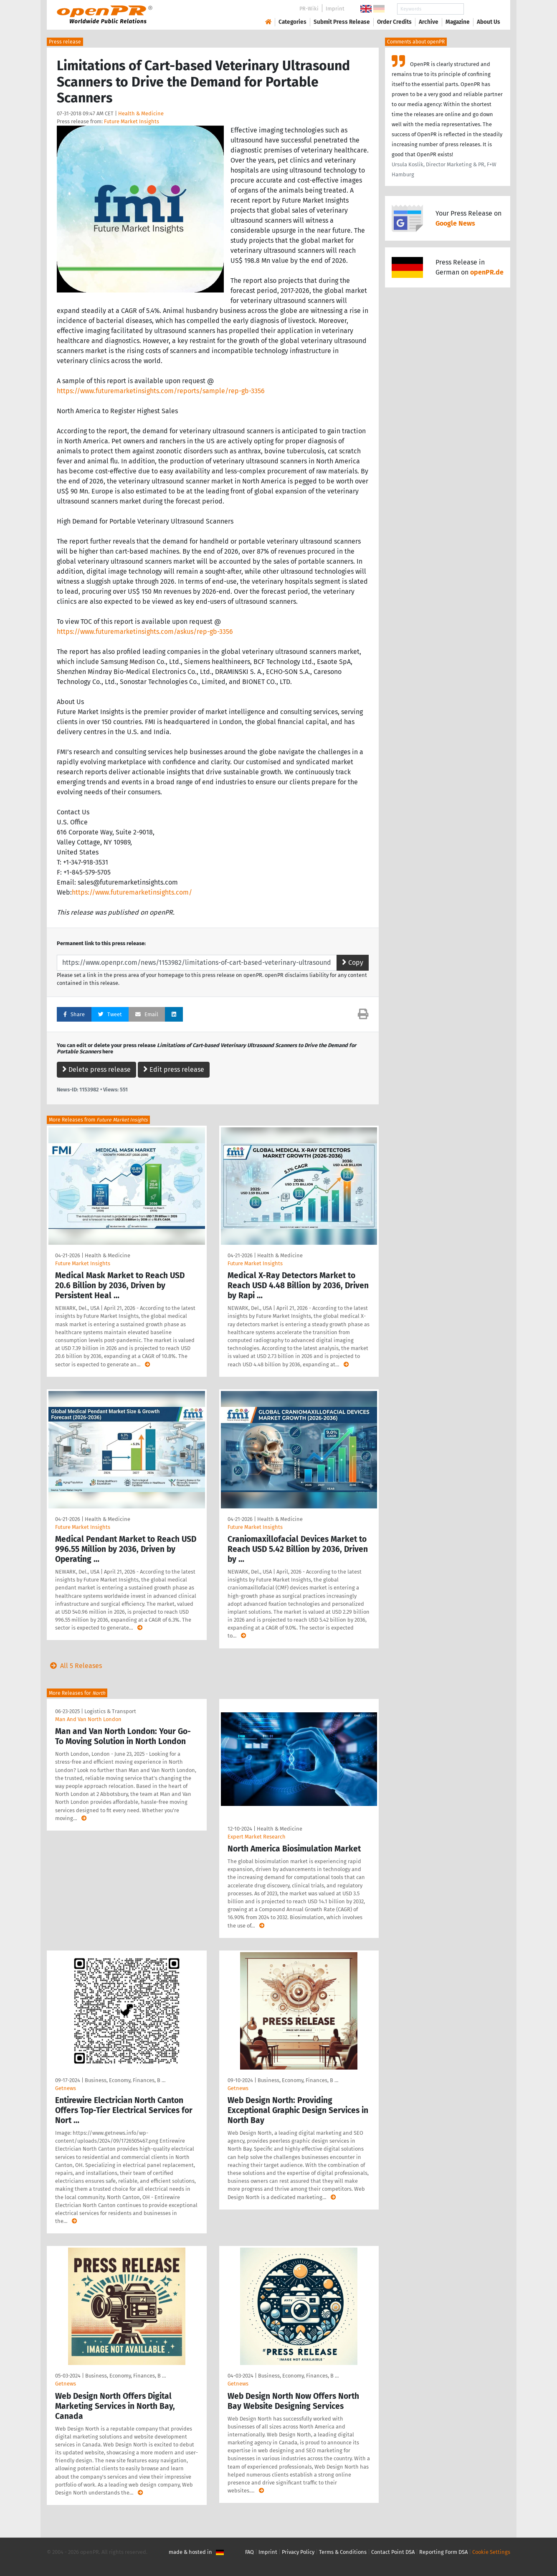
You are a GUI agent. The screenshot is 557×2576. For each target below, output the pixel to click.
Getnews (65, 2088)
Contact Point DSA (393, 2552)
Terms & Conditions (343, 2552)
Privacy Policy (298, 2552)
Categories (292, 21)
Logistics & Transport (110, 1711)
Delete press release (96, 1069)
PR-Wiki (309, 8)
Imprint (335, 8)
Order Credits (394, 21)
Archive (428, 21)
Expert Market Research (257, 1836)
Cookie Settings (491, 2552)
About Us (488, 21)
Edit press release (173, 1069)
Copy (352, 962)
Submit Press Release (342, 21)
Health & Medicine (141, 113)
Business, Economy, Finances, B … (125, 2080)
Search (481, 9)
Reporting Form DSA (443, 2552)
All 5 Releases (74, 1666)
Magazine (458, 21)
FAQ (249, 2552)
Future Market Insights (131, 121)
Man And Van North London (88, 1719)
